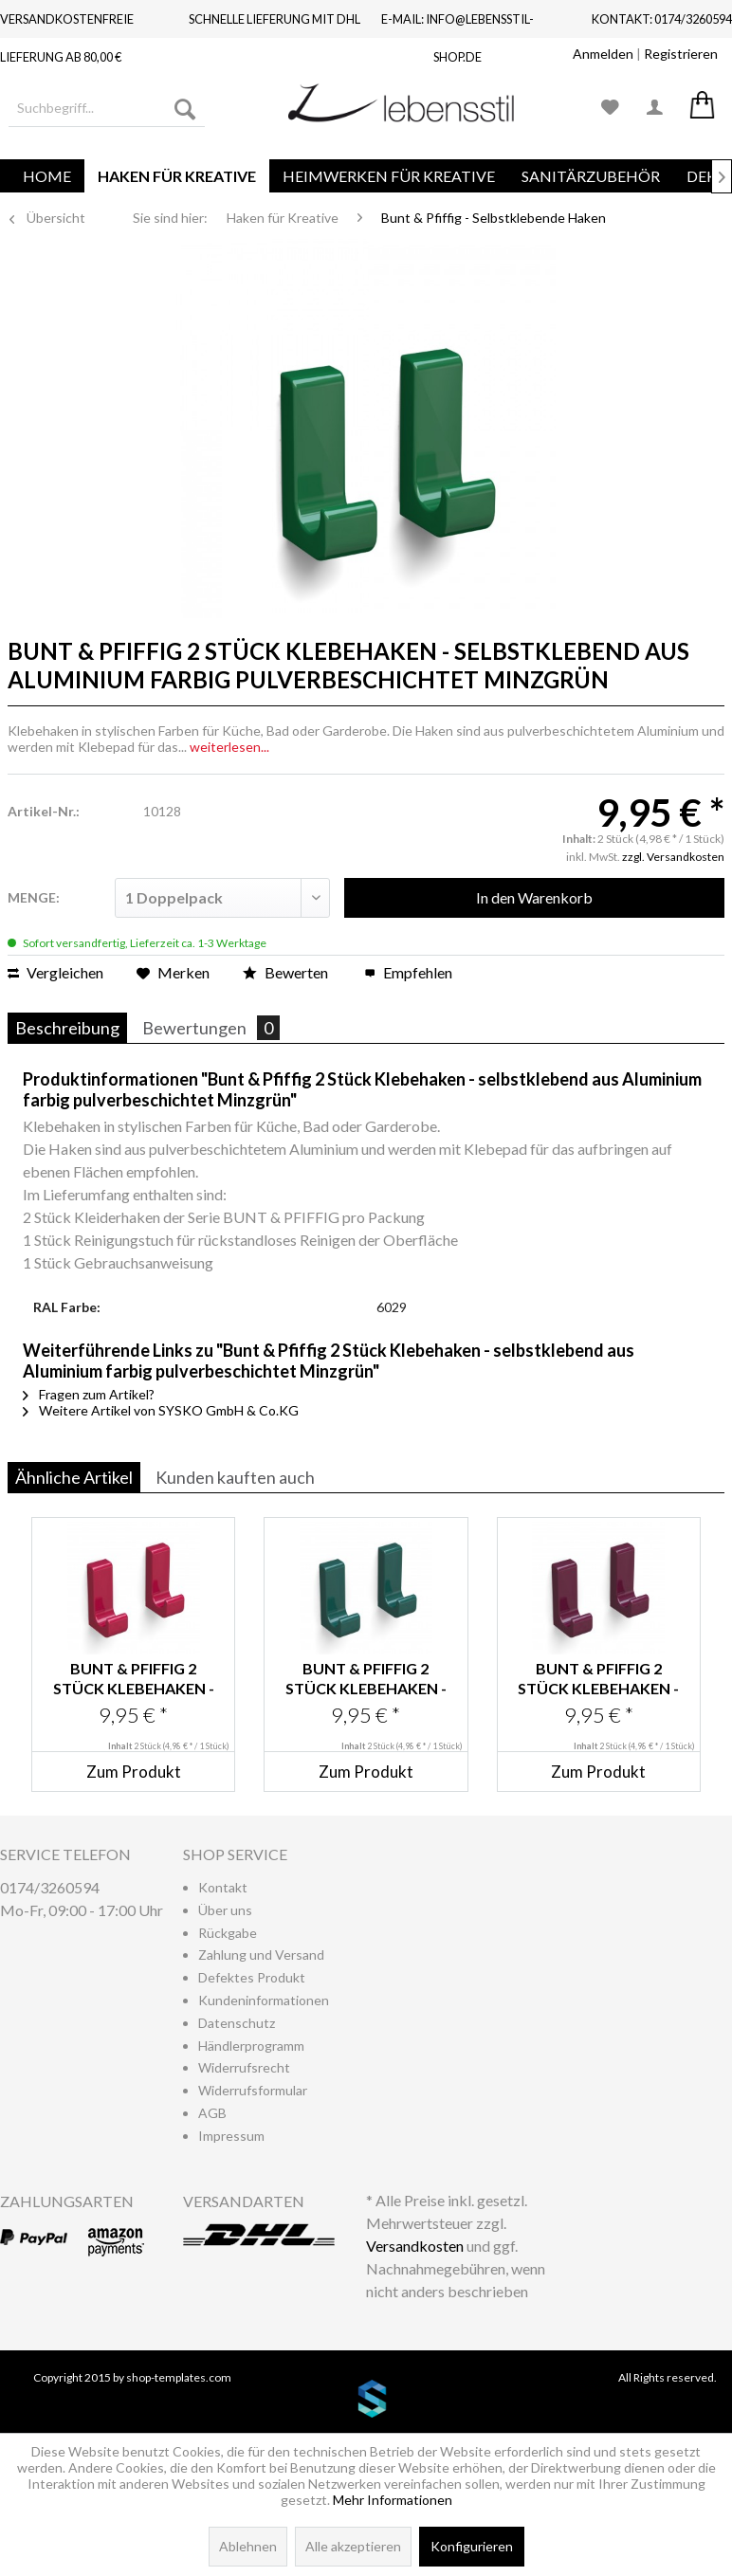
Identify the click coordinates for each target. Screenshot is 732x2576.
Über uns (225, 1910)
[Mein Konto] (656, 108)
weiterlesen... (229, 747)
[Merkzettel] (611, 108)
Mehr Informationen (392, 2500)
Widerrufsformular (252, 2090)
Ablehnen (248, 2546)
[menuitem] (107, 108)
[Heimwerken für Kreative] (388, 175)
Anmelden (603, 54)
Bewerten (287, 972)
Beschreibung (67, 1027)
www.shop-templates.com (366, 2401)
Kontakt (222, 1887)
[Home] (46, 175)
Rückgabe (227, 1933)
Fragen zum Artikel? (89, 1394)
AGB (212, 2113)
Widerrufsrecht (244, 2067)
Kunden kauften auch (235, 1477)
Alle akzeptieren (353, 2546)
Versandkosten (415, 2246)
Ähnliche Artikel (74, 1477)
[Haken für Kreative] (176, 175)
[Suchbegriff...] (107, 108)
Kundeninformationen (263, 2000)
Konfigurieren (471, 2546)
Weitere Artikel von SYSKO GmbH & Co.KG (161, 1410)
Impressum (231, 2136)
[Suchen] (185, 108)
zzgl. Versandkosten (673, 857)
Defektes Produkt (251, 1977)
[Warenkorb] (702, 108)
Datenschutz (236, 2023)
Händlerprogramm (251, 2045)
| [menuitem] (645, 54)
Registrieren (681, 54)
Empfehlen (408, 972)
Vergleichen (55, 972)
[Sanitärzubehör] (590, 175)
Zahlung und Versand (261, 1954)
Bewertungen (211, 1027)
